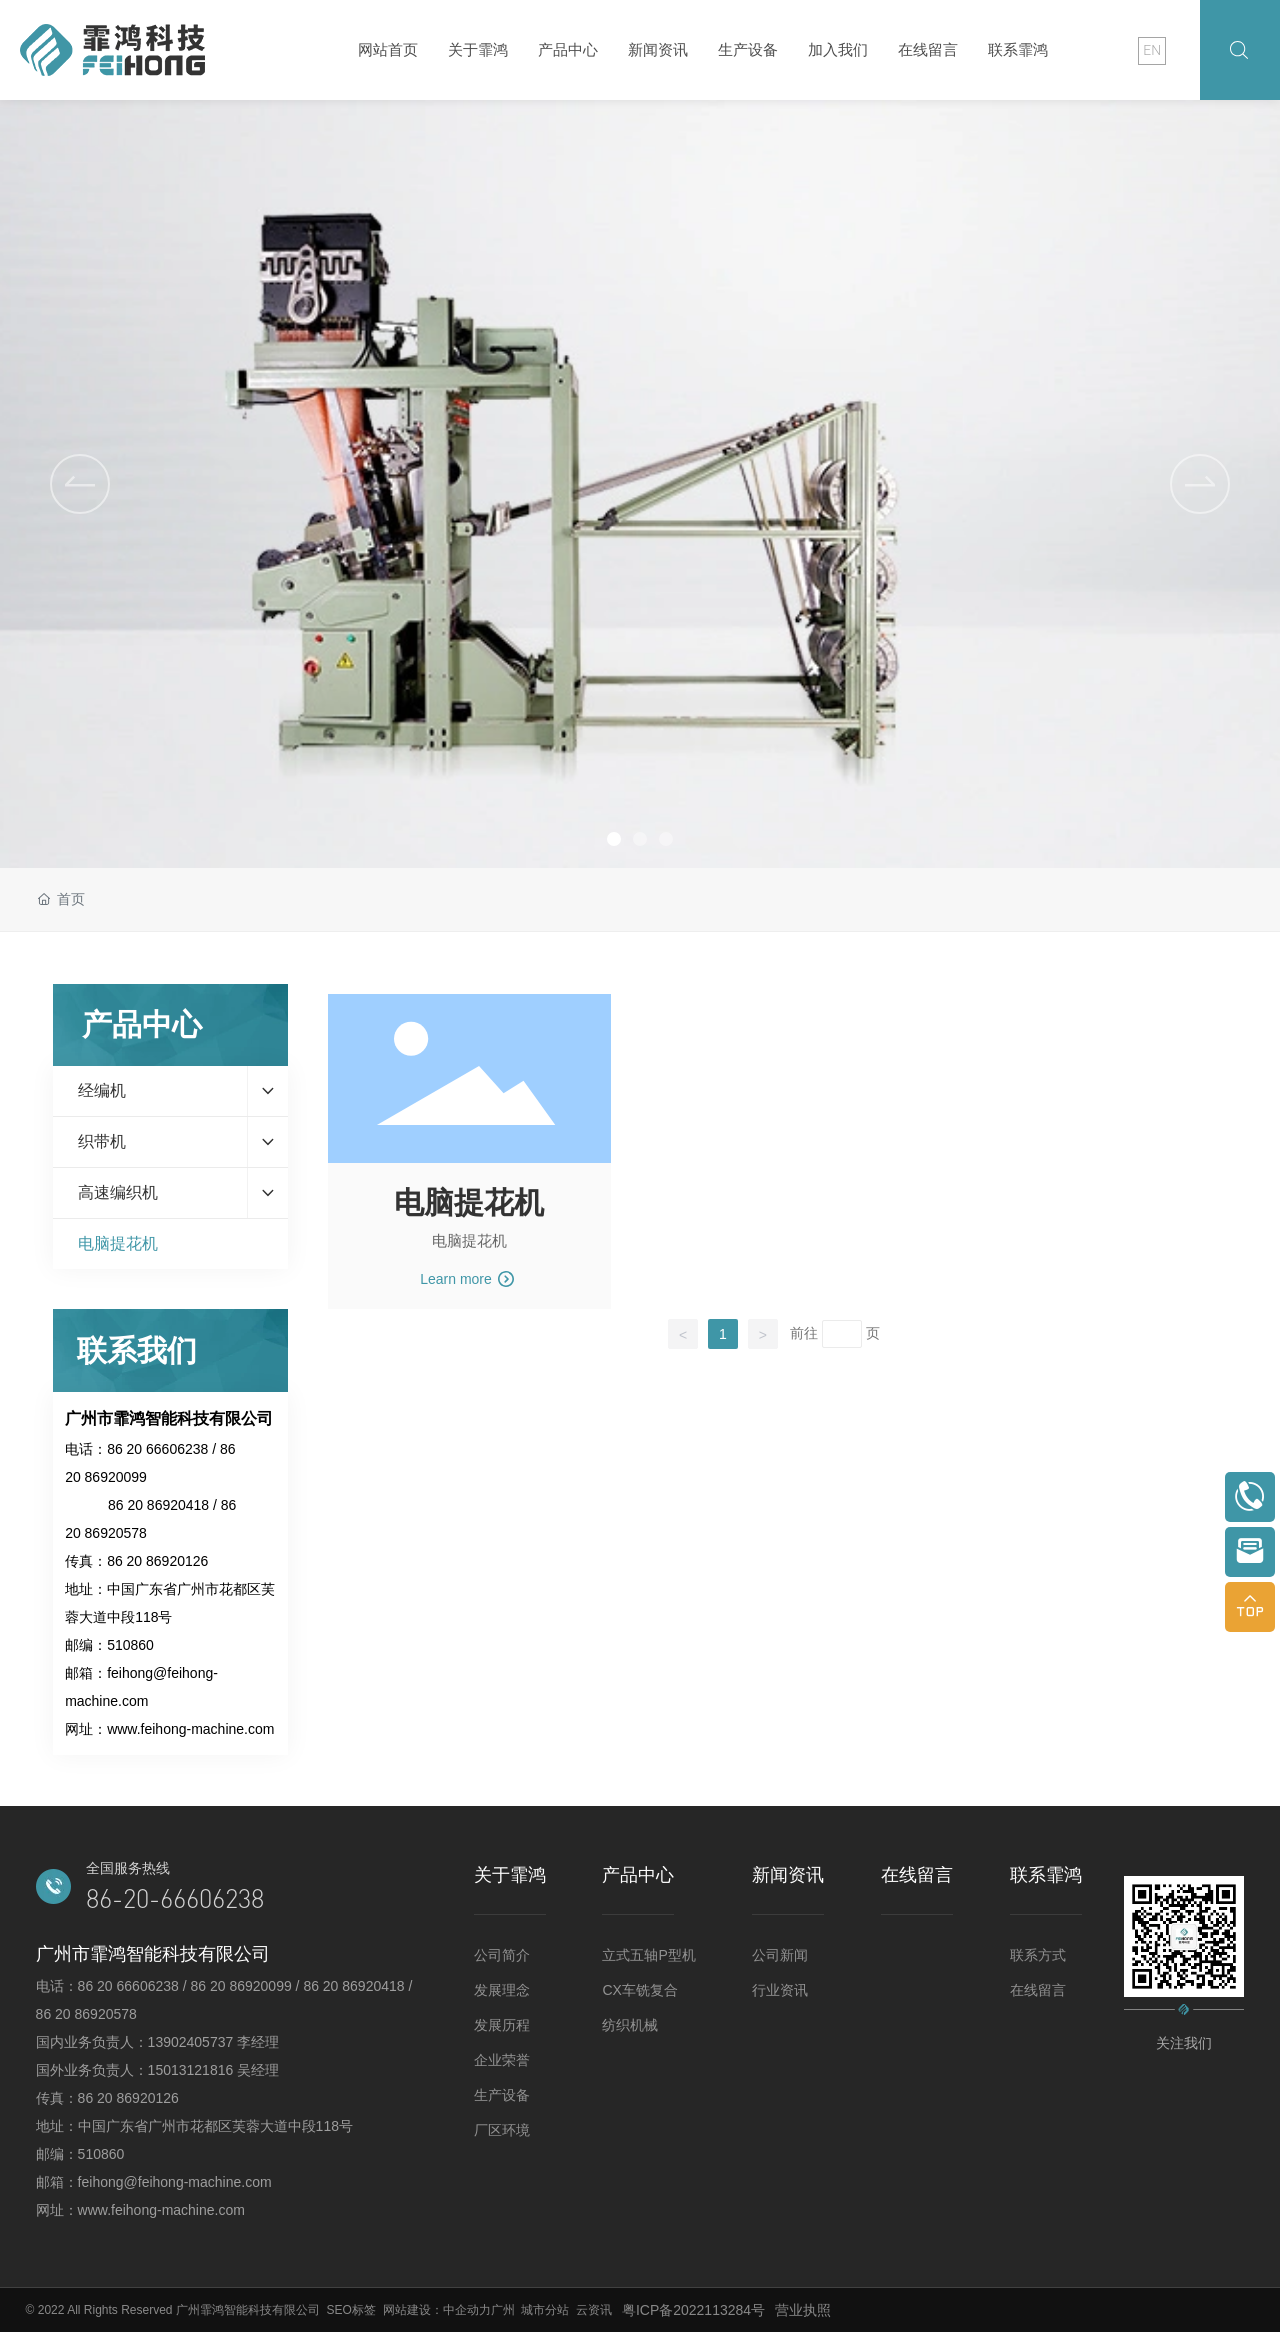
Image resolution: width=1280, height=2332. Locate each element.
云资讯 (594, 2310)
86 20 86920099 (240, 1986)
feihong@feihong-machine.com (175, 2182)
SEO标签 (351, 2310)
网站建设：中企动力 (437, 2310)
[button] (1200, 484)
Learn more (467, 1279)
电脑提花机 (469, 1202)
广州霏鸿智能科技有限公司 (248, 2310)
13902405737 (193, 2042)
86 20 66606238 (157, 1449)
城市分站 (545, 2310)
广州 (503, 2310)
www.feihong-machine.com (190, 1729)
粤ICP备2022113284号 (693, 2310)
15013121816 (193, 2070)
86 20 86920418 (158, 1505)
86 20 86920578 (86, 2014)
